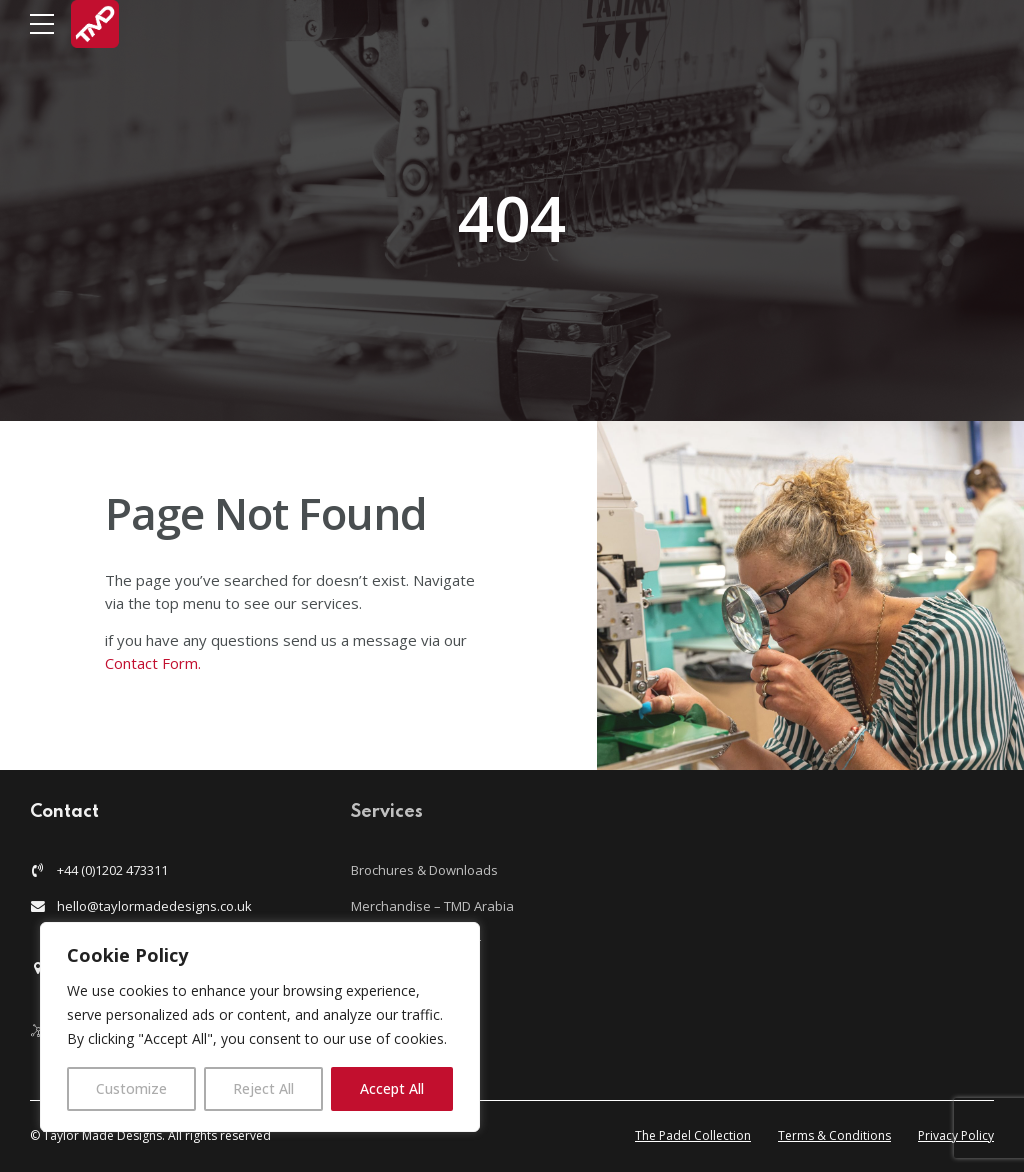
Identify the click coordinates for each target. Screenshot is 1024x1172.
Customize (131, 1088)
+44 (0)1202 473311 (112, 870)
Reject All (263, 1088)
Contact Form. (155, 663)
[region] (260, 1027)
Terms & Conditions (834, 1135)
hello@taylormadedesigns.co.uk (154, 906)
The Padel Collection (693, 1135)
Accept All (392, 1088)
